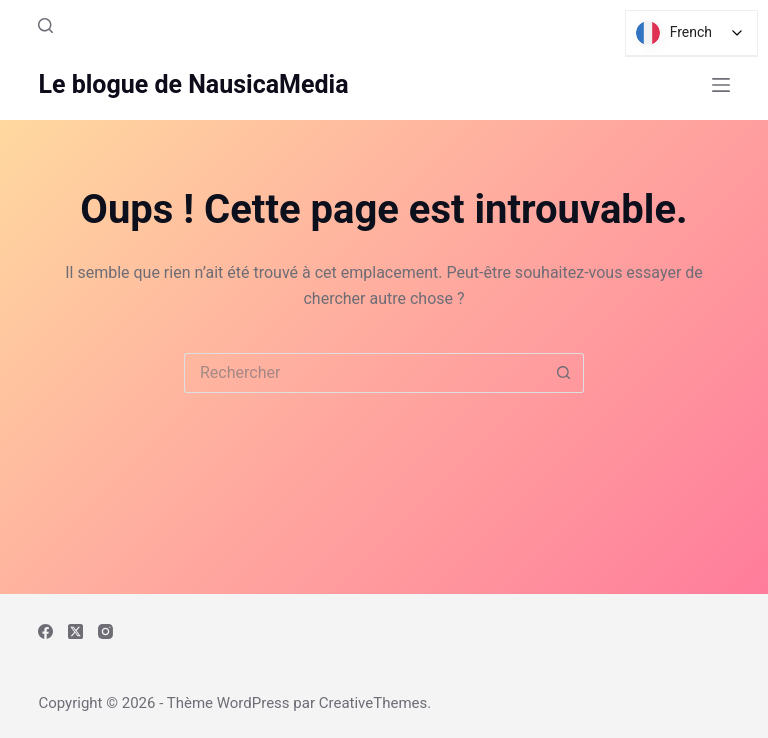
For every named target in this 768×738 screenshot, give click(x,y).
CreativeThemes (373, 703)
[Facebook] (45, 631)
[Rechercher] (45, 25)
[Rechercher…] (364, 373)
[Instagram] (105, 631)
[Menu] (721, 85)
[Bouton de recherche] (564, 373)
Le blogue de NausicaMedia (193, 84)
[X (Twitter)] (75, 631)
